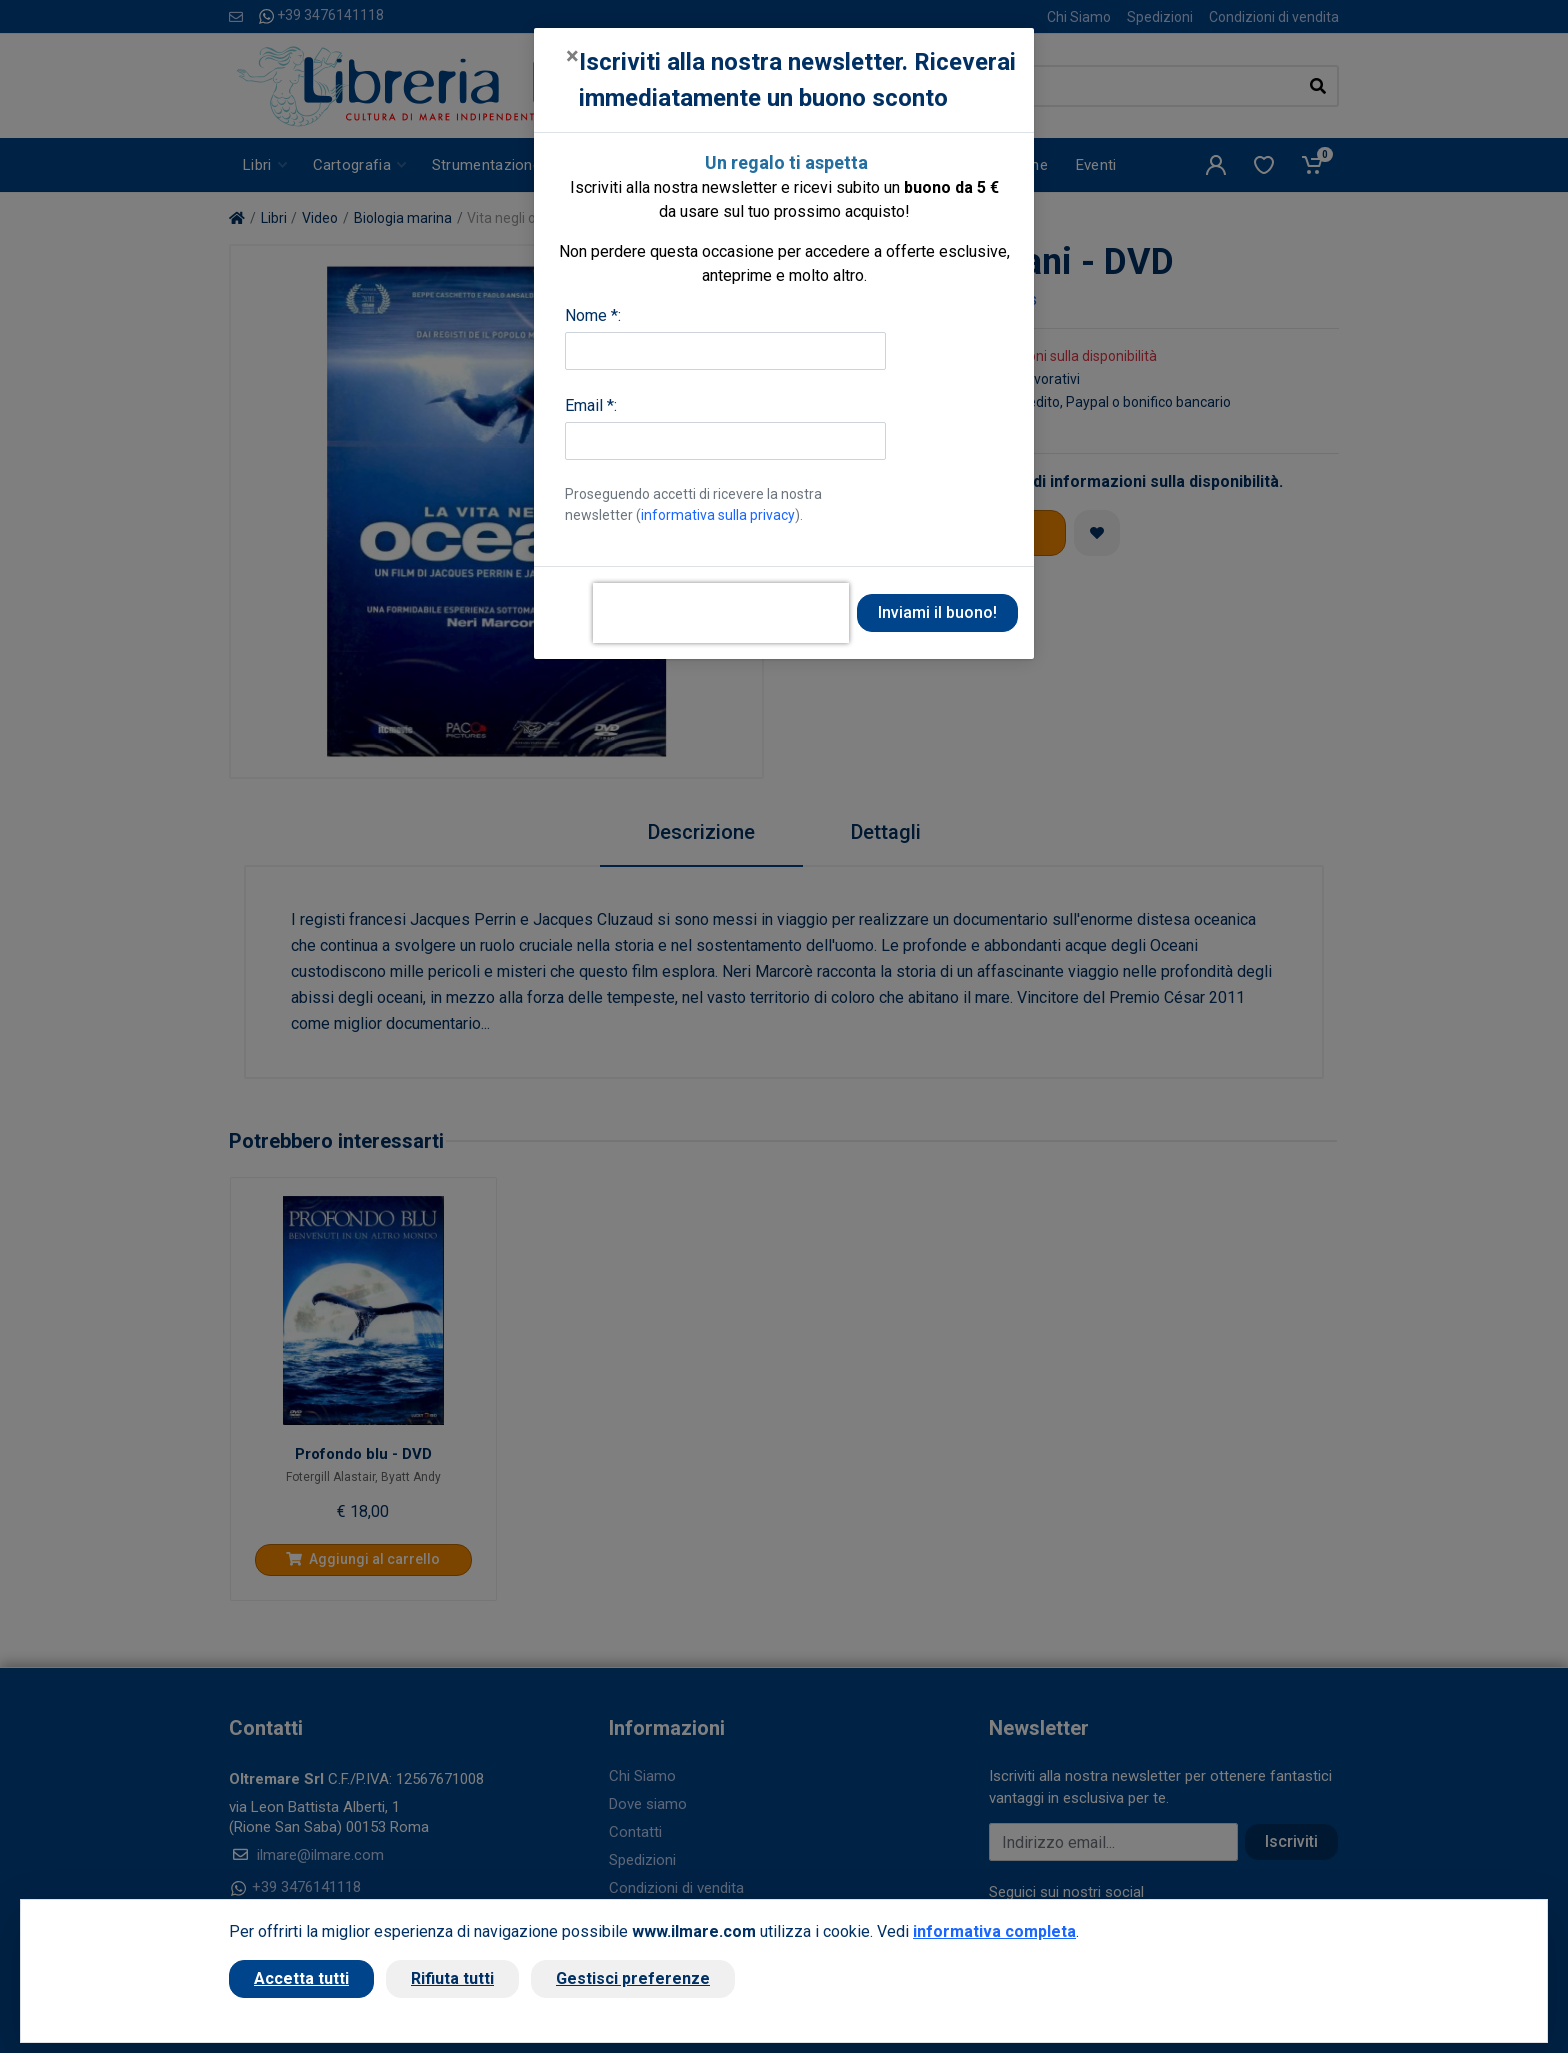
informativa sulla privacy (718, 515)
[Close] (572, 56)
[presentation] (721, 613)
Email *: (591, 405)
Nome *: (593, 315)
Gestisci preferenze (633, 1978)
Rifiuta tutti (452, 1978)
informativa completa (994, 1931)
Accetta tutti (301, 1978)
